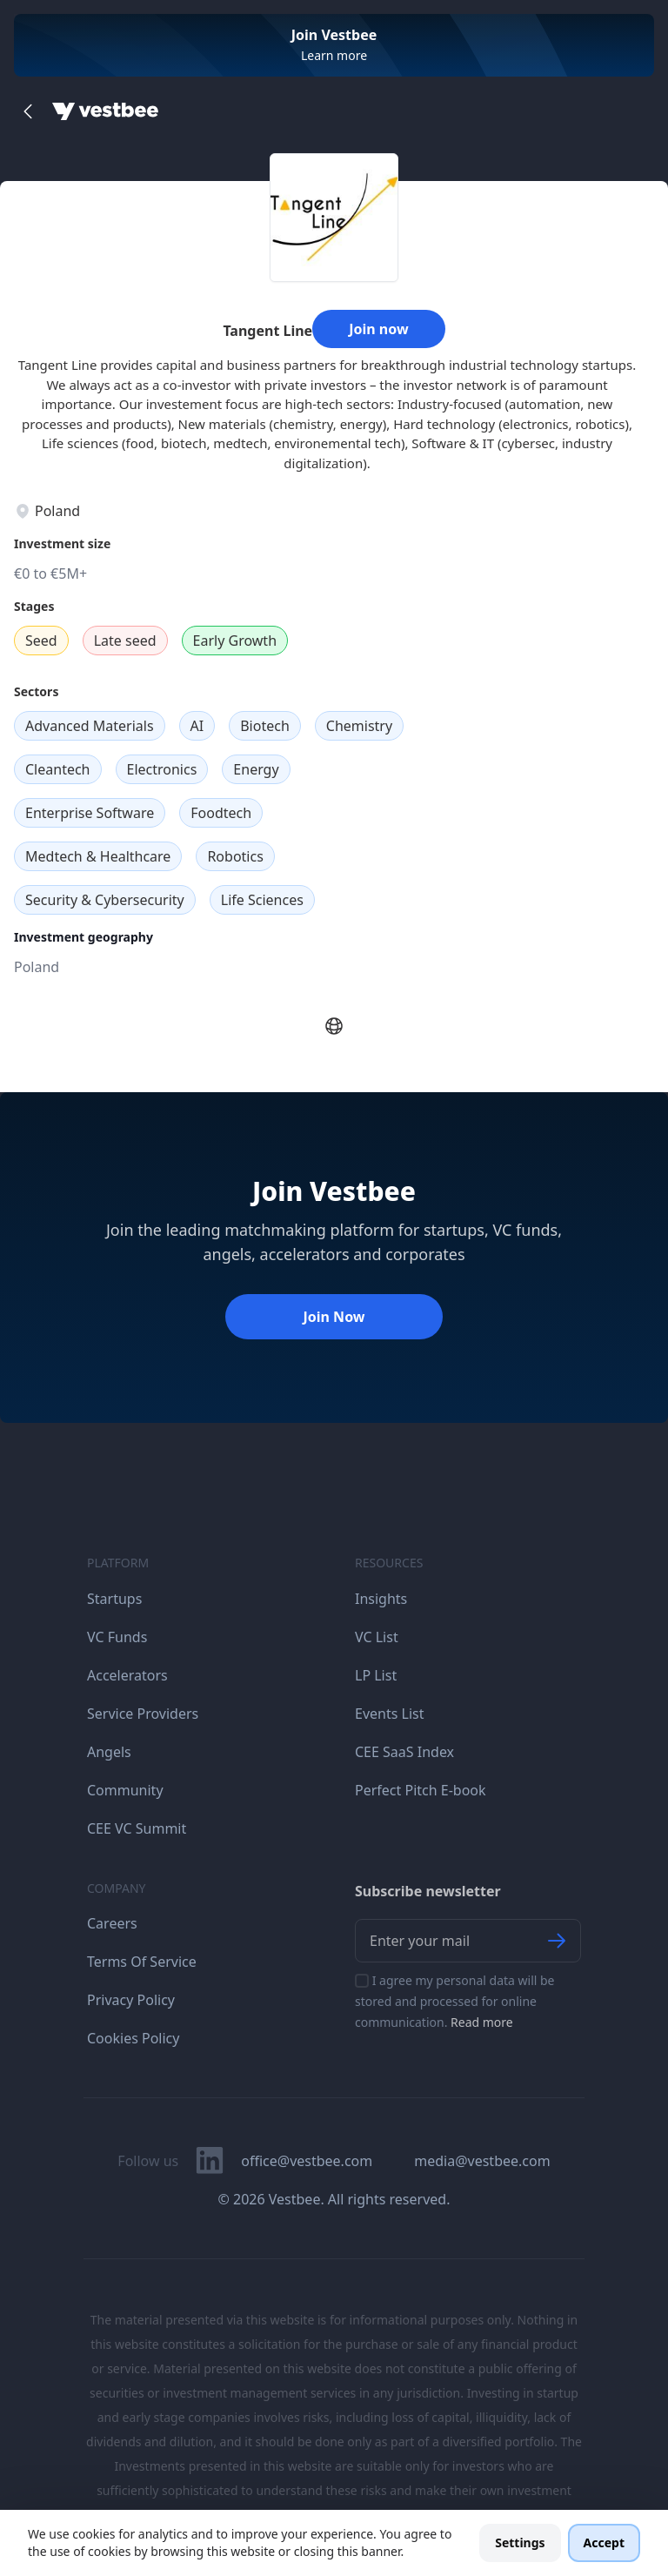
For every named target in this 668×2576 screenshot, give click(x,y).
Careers (112, 1923)
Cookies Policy (133, 2038)
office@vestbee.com (306, 2160)
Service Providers (142, 1713)
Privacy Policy (131, 1999)
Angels (109, 1751)
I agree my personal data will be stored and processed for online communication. (455, 2001)
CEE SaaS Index (404, 1751)
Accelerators (127, 1675)
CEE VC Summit (136, 1828)
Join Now (333, 1316)
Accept (604, 2542)
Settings (519, 2542)
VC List (376, 1637)
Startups (114, 1598)
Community (125, 1790)
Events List (389, 1713)
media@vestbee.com (482, 2160)
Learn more (334, 55)
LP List (376, 1675)
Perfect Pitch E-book (420, 1790)
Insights (381, 1598)
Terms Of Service (142, 1961)
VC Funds (117, 1637)
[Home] (105, 111)
